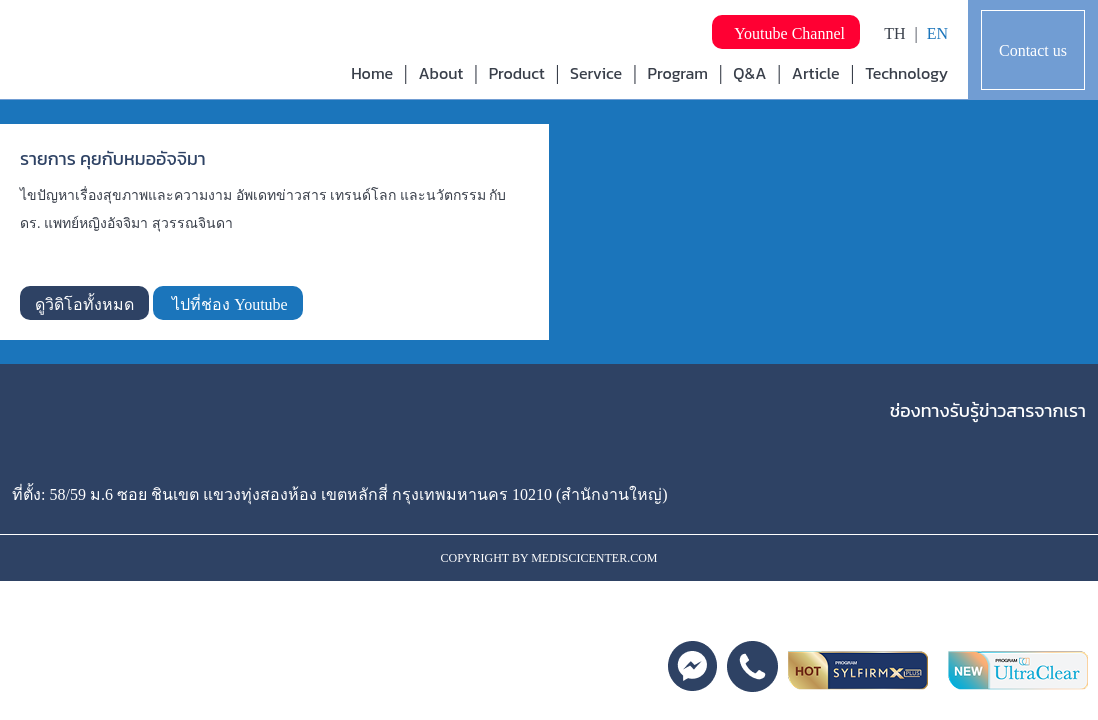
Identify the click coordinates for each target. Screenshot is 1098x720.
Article (816, 73)
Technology (906, 73)
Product (517, 73)
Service (596, 73)
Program (678, 73)
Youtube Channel (786, 33)
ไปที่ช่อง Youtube (228, 304)
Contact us (1033, 50)
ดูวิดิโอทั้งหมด (84, 304)
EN (937, 33)
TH (894, 33)
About (440, 73)
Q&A (749, 73)
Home (372, 73)
